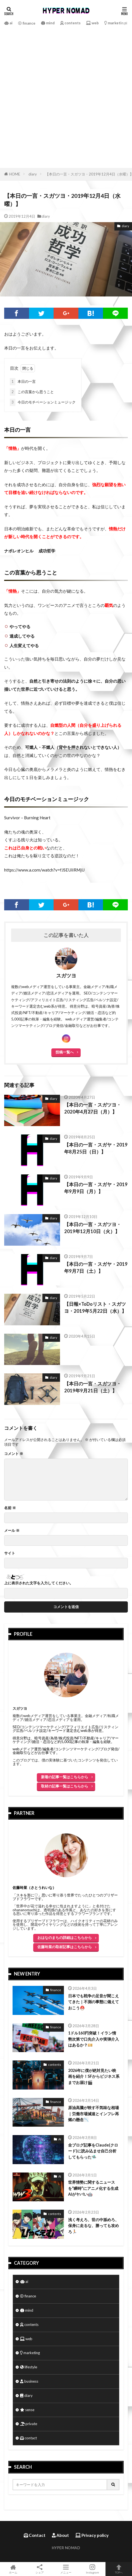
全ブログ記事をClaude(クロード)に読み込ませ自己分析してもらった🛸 (93, 2151)
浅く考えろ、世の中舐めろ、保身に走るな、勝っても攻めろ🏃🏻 (93, 2225)
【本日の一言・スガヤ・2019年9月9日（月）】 (96, 1188)
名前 (10, 1508)
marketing (115, 23)
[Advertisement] (66, 96)
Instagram (92, 2569)
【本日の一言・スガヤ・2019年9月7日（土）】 (96, 1267)
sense (27, 2410)
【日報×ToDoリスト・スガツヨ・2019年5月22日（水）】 (95, 1307)
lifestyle (28, 2367)
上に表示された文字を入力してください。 (38, 1583)
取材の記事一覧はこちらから (64, 1786)
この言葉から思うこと (32, 392)
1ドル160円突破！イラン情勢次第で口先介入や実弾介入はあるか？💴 (93, 2039)
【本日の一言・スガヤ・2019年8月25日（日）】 (96, 1148)
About (60, 2535)
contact (28, 2438)
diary (32, 174)
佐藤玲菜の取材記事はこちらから (64, 1947)
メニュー (66, 2569)
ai (8, 23)
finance (26, 23)
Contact (34, 2535)
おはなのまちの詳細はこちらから (64, 1937)
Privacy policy (92, 2535)
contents (70, 23)
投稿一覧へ (65, 1052)
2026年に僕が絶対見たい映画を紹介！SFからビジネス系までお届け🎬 (93, 2076)
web (92, 23)
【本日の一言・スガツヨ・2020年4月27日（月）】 (92, 1108)
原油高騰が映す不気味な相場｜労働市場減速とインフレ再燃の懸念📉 (93, 2113)
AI (59, 2139)
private (28, 2423)
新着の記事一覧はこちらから (64, 1777)
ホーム (13, 2569)
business (29, 2381)
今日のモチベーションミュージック (43, 402)
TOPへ (118, 2569)
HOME (14, 174)
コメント (13, 1454)
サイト (9, 1553)
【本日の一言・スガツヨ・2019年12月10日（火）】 (92, 1228)
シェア (40, 2569)
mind (48, 23)
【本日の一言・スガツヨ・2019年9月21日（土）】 (92, 1387)
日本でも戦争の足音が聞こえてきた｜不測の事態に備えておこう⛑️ (93, 2001)
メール (12, 1530)
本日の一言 (23, 381)
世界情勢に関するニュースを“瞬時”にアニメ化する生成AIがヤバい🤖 (93, 2188)
